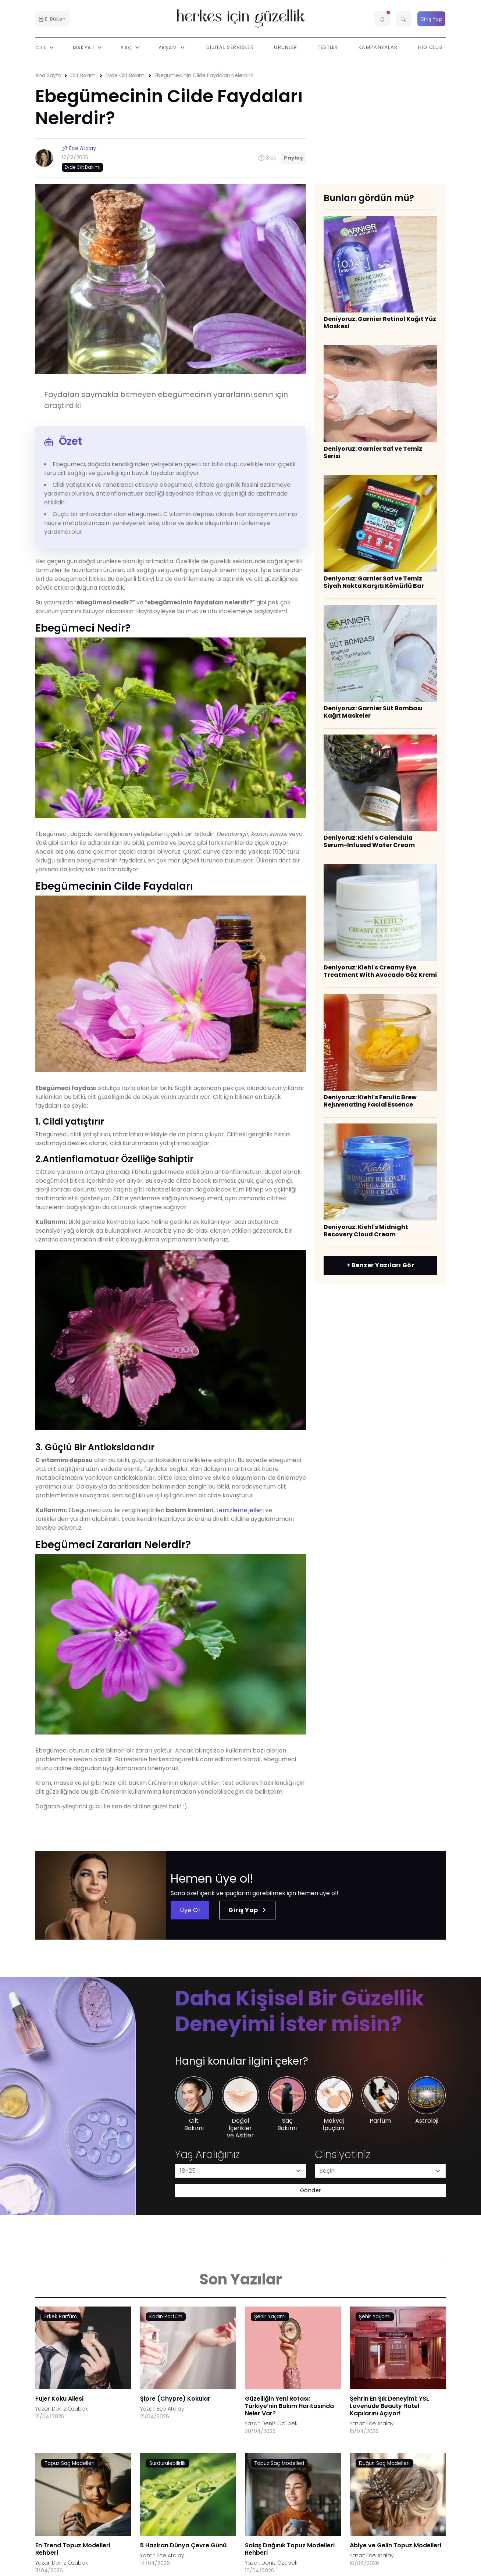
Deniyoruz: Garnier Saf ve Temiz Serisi (373, 452)
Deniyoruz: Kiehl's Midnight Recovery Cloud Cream (366, 1231)
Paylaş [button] (293, 157)
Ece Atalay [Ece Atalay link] (170, 2408)
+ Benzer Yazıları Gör (380, 1265)
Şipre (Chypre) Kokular (175, 2398)
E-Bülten (52, 19)
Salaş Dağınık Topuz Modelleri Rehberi (290, 2549)
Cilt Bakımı (83, 75)
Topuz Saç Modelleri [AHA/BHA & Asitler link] (69, 2463)
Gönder (310, 2190)
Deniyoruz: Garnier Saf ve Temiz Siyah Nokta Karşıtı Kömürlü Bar (374, 582)
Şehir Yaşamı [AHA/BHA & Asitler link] (270, 2316)
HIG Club (430, 47)
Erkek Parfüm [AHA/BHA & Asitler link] (60, 2316)
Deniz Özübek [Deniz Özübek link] (70, 2408)
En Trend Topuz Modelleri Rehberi (72, 2549)
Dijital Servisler (230, 47)
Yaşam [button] (168, 47)
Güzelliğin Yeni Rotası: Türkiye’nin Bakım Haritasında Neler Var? (289, 2406)
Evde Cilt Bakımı (126, 75)
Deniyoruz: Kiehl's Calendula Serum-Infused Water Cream (369, 841)
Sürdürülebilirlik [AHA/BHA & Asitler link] (167, 2463)
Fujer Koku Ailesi (59, 2398)
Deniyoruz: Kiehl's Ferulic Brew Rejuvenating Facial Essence (370, 1101)
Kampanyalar (378, 47)
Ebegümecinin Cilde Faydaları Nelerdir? (203, 75)
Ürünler (285, 47)
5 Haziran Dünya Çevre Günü (183, 2545)
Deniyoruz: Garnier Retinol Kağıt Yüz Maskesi (380, 323)
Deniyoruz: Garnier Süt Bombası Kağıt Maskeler (373, 712)
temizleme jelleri (240, 1510)
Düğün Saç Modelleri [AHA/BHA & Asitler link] (384, 2463)
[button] (382, 18)
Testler (328, 47)
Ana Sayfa (48, 75)
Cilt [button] (41, 47)
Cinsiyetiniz (342, 2154)
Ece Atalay (82, 148)
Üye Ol (190, 1910)
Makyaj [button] (84, 47)
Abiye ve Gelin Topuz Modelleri (395, 2545)
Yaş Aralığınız (207, 2154)
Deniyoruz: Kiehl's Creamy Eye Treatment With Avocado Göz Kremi (380, 971)
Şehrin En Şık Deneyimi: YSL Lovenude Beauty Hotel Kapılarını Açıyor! (389, 2406)
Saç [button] (127, 47)
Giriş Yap (431, 19)
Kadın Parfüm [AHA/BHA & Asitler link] (165, 2316)
